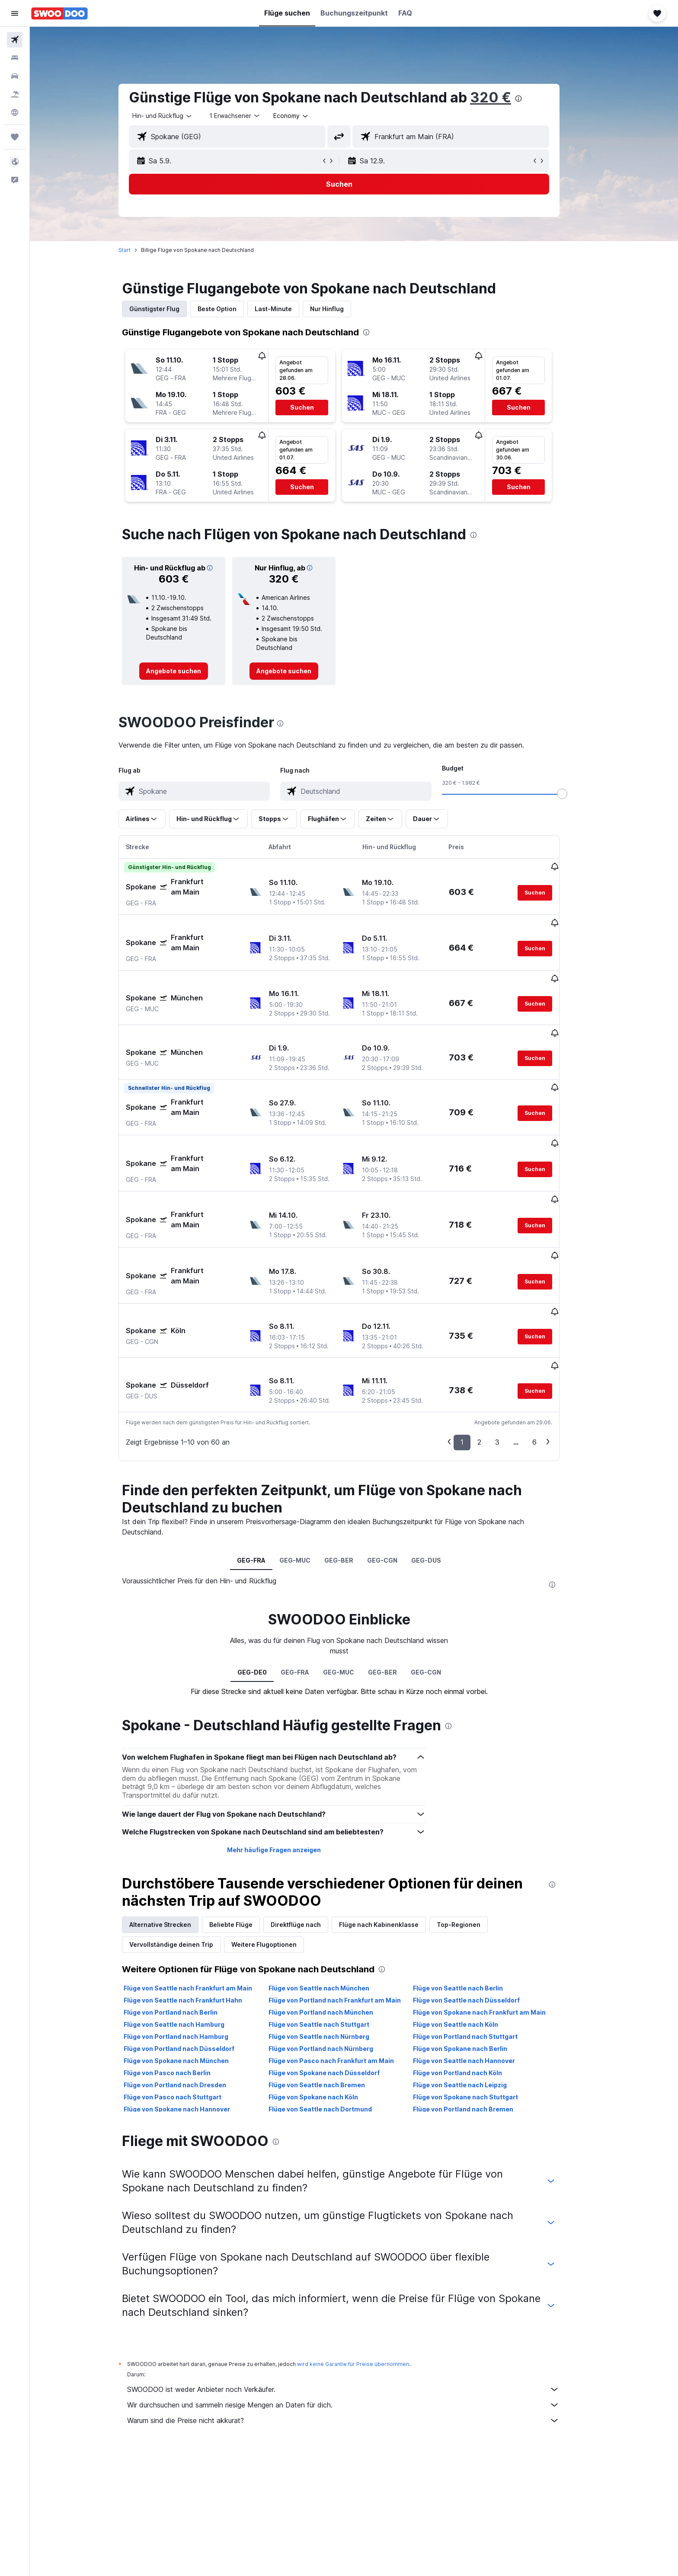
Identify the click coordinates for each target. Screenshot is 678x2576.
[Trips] (14, 137)
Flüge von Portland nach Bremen (478, 2023)
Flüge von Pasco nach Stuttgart (188, 2011)
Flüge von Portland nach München (335, 1926)
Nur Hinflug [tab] (342, 308)
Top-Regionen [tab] (474, 1838)
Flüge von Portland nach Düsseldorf (194, 1962)
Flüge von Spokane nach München (191, 1974)
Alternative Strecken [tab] (175, 1838)
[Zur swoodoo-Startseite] (59, 13)
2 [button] (494, 1356)
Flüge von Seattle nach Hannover (479, 1974)
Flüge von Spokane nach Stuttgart (480, 2011)
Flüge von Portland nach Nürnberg (335, 1962)
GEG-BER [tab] (353, 1474)
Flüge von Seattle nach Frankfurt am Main (203, 1902)
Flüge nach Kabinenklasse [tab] (394, 1838)
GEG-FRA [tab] (266, 1474)
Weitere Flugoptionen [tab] (279, 1858)
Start (140, 250)
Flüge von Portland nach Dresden (190, 1999)
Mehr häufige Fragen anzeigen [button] (289, 1763)
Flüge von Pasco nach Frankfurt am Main (346, 1974)
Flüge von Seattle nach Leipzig (475, 1999)
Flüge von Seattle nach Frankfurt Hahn (198, 1914)
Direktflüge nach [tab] (311, 1838)
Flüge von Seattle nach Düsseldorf (481, 1914)
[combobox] (177, 115)
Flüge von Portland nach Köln (472, 1986)
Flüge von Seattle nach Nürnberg (333, 1950)
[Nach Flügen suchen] (14, 39)
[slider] (577, 794)
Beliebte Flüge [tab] (246, 1838)
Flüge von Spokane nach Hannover (192, 2023)
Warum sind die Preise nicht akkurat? (358, 2334)
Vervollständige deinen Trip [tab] (186, 1858)
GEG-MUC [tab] (310, 1474)
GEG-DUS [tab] (441, 1474)
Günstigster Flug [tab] (169, 308)
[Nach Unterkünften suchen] (14, 58)
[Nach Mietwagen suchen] (14, 76)
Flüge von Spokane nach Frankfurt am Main (494, 1926)
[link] (188, 671)
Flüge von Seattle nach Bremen (331, 1999)
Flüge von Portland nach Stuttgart (480, 1950)
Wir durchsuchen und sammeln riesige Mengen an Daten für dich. (358, 2319)
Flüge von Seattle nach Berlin (473, 1902)
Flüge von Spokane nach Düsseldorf (338, 1986)
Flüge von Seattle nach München (333, 1902)
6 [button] (549, 1356)
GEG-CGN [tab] (397, 1474)
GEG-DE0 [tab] (266, 1586)
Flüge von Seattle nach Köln (470, 1938)
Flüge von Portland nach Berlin (186, 1926)
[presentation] (533, 98)
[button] (14, 13)
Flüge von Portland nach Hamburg (191, 1950)
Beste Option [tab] (232, 308)
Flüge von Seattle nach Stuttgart (333, 1938)
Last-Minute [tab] (288, 308)
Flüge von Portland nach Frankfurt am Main (349, 1914)
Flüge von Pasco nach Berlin (182, 1986)
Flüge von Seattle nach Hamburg (189, 1938)
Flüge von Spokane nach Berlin (475, 1962)
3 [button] (512, 1356)
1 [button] (477, 1356)
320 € (505, 97)
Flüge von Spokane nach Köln (328, 2011)
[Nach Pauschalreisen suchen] (14, 94)
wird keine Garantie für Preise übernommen (368, 2278)
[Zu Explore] (14, 112)
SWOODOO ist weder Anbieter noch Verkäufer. (358, 2303)
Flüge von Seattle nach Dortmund (335, 2023)
